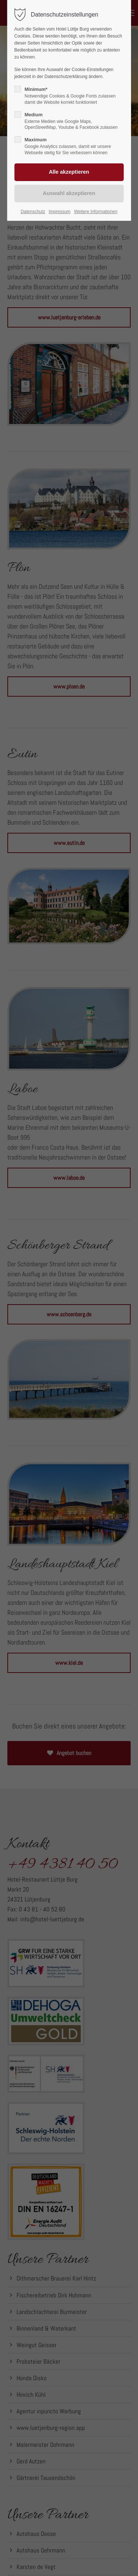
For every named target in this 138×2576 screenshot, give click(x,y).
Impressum (59, 211)
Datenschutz (33, 211)
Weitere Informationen (95, 211)
